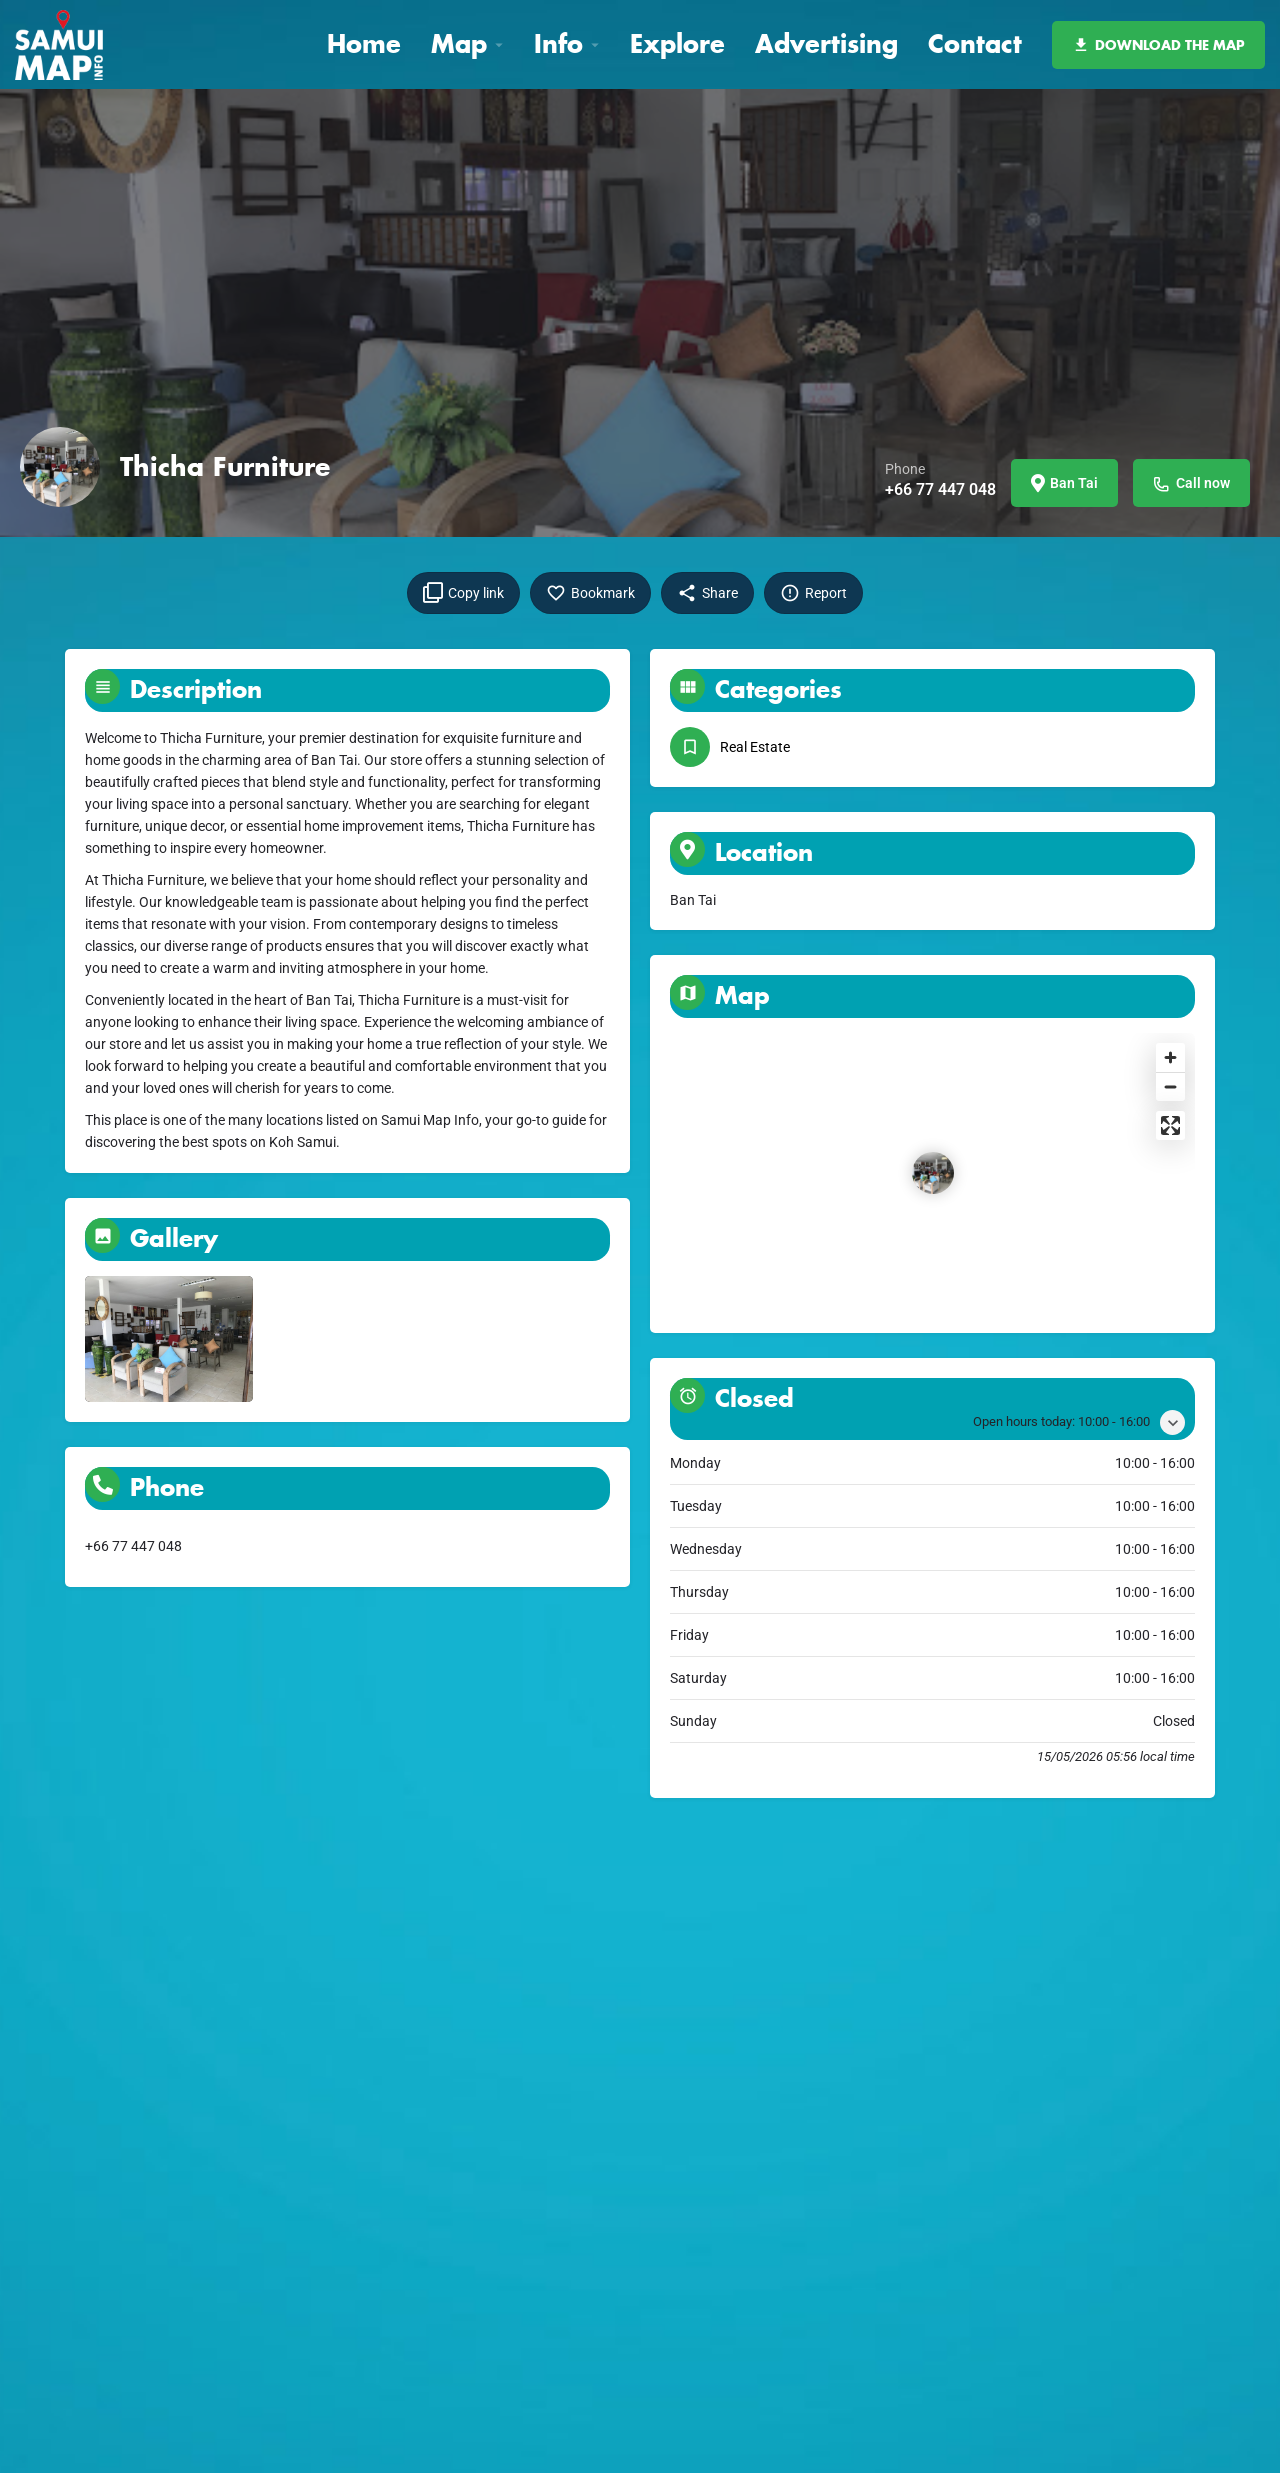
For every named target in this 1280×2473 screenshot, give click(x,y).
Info (558, 43)
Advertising (826, 43)
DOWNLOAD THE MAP (1158, 45)
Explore (677, 43)
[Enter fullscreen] (1170, 1125)
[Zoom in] (1170, 1057)
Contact (975, 43)
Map (459, 43)
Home (364, 43)
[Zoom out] (1170, 1086)
